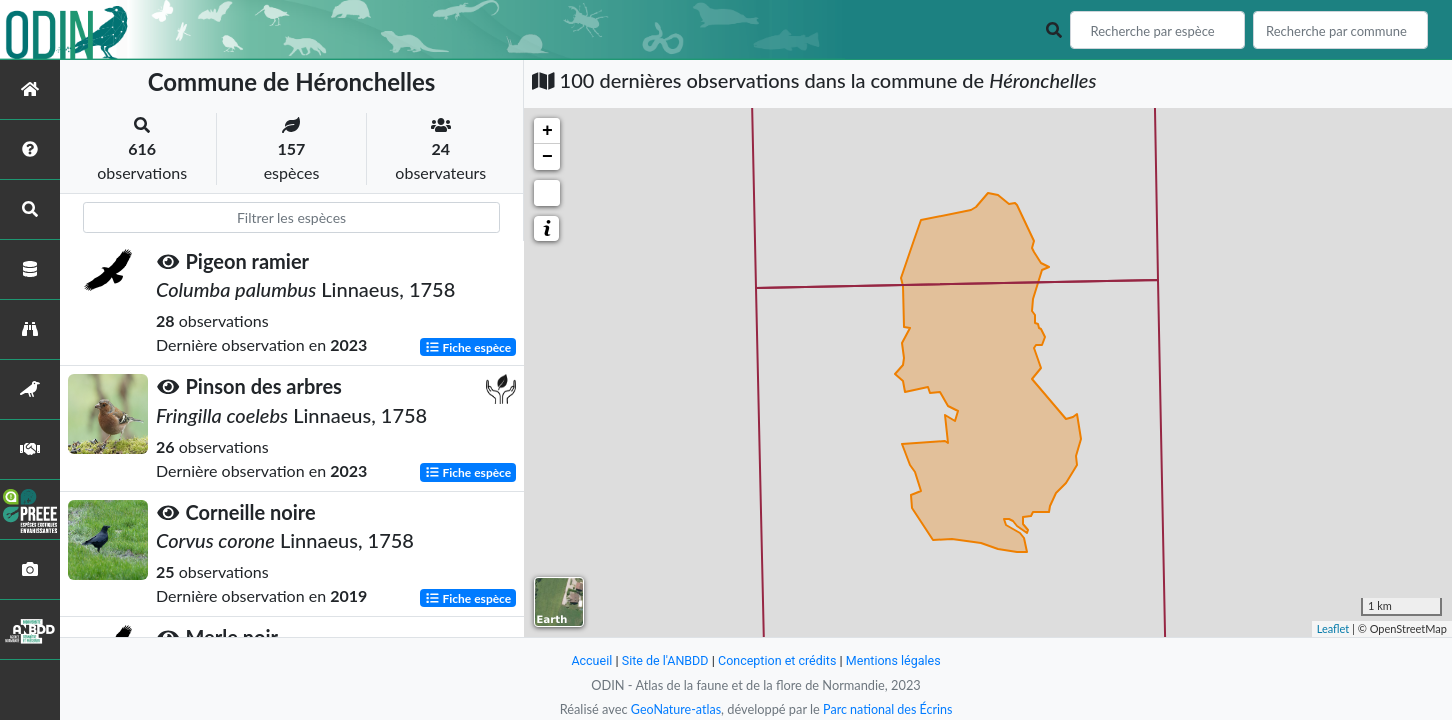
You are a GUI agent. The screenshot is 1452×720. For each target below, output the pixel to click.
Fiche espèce (468, 346)
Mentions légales (896, 660)
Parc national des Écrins (889, 709)
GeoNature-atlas (674, 709)
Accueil (588, 660)
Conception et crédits (777, 660)
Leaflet (1333, 628)
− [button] (547, 157)
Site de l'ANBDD (663, 660)
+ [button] (547, 131)
